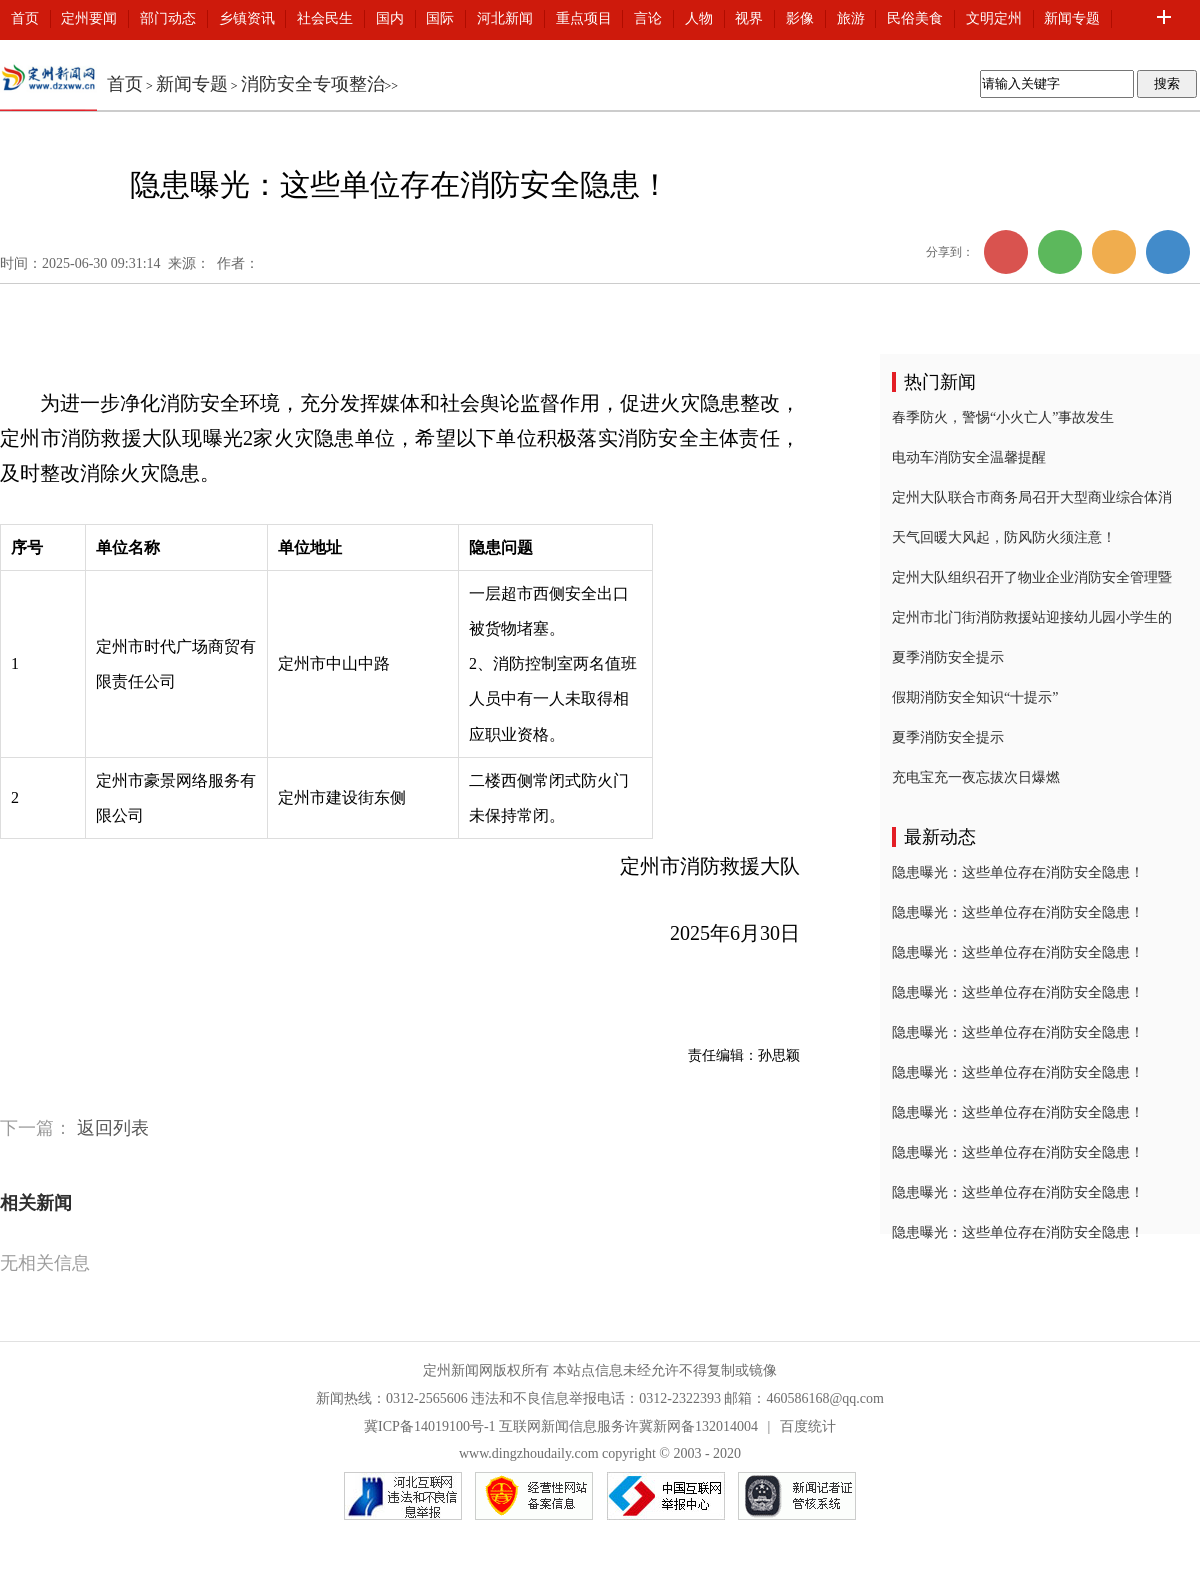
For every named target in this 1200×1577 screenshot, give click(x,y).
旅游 (851, 18)
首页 (25, 18)
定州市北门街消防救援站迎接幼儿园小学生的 (1032, 617)
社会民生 (325, 18)
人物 (699, 18)
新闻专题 (1072, 18)
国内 (390, 18)
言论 (648, 18)
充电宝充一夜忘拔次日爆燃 (976, 777)
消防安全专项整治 (313, 84)
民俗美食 (915, 18)
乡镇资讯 (247, 18)
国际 (440, 18)
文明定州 (994, 18)
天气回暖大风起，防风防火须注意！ (1004, 537)
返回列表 (113, 1128)
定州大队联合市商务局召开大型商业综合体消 (1032, 497)
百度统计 (808, 1426)
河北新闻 (505, 18)
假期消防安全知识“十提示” (975, 697)
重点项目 (584, 18)
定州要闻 (89, 18)
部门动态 (168, 18)
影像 (800, 18)
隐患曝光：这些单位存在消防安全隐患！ (1018, 872)
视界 (749, 18)
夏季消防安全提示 (948, 657)
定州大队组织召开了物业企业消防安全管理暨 (1032, 577)
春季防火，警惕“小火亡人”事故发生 (1003, 417)
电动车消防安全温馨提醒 (969, 457)
